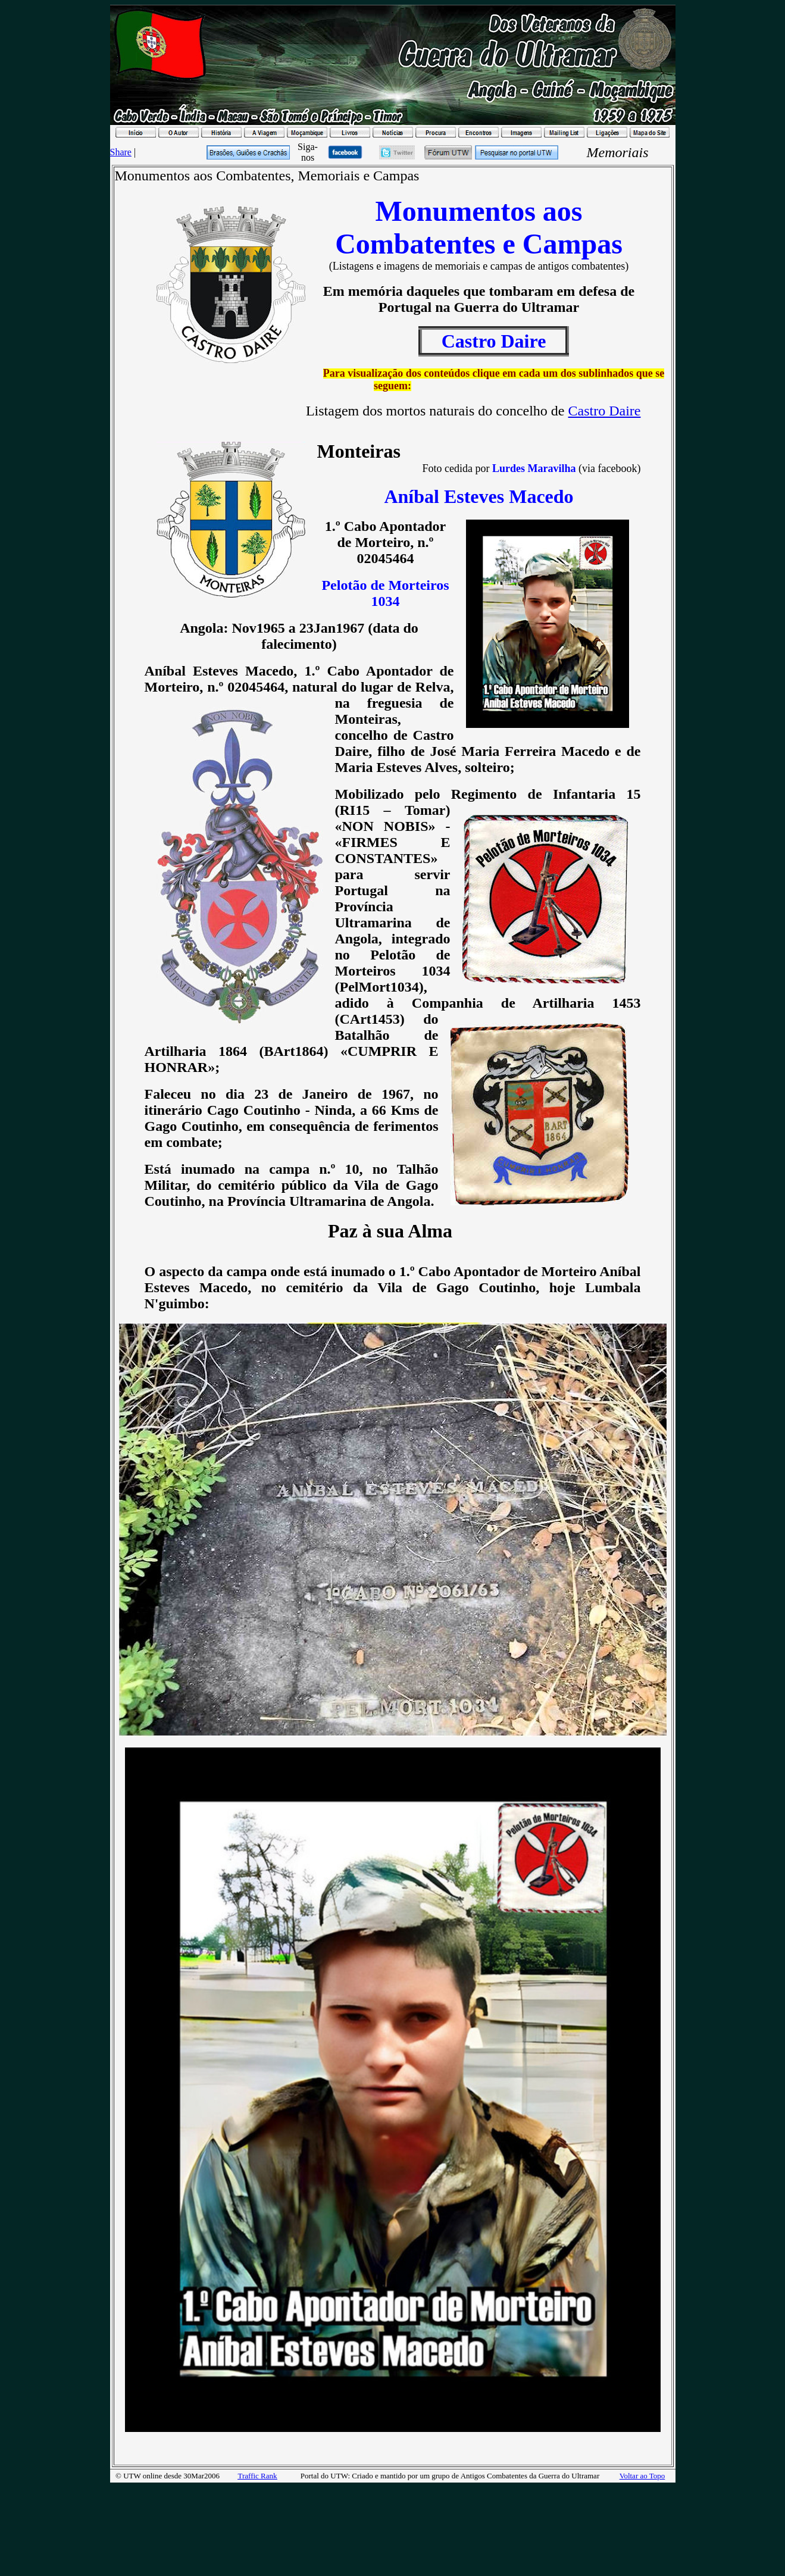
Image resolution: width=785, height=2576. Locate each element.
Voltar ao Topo (642, 2475)
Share (121, 152)
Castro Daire (604, 410)
